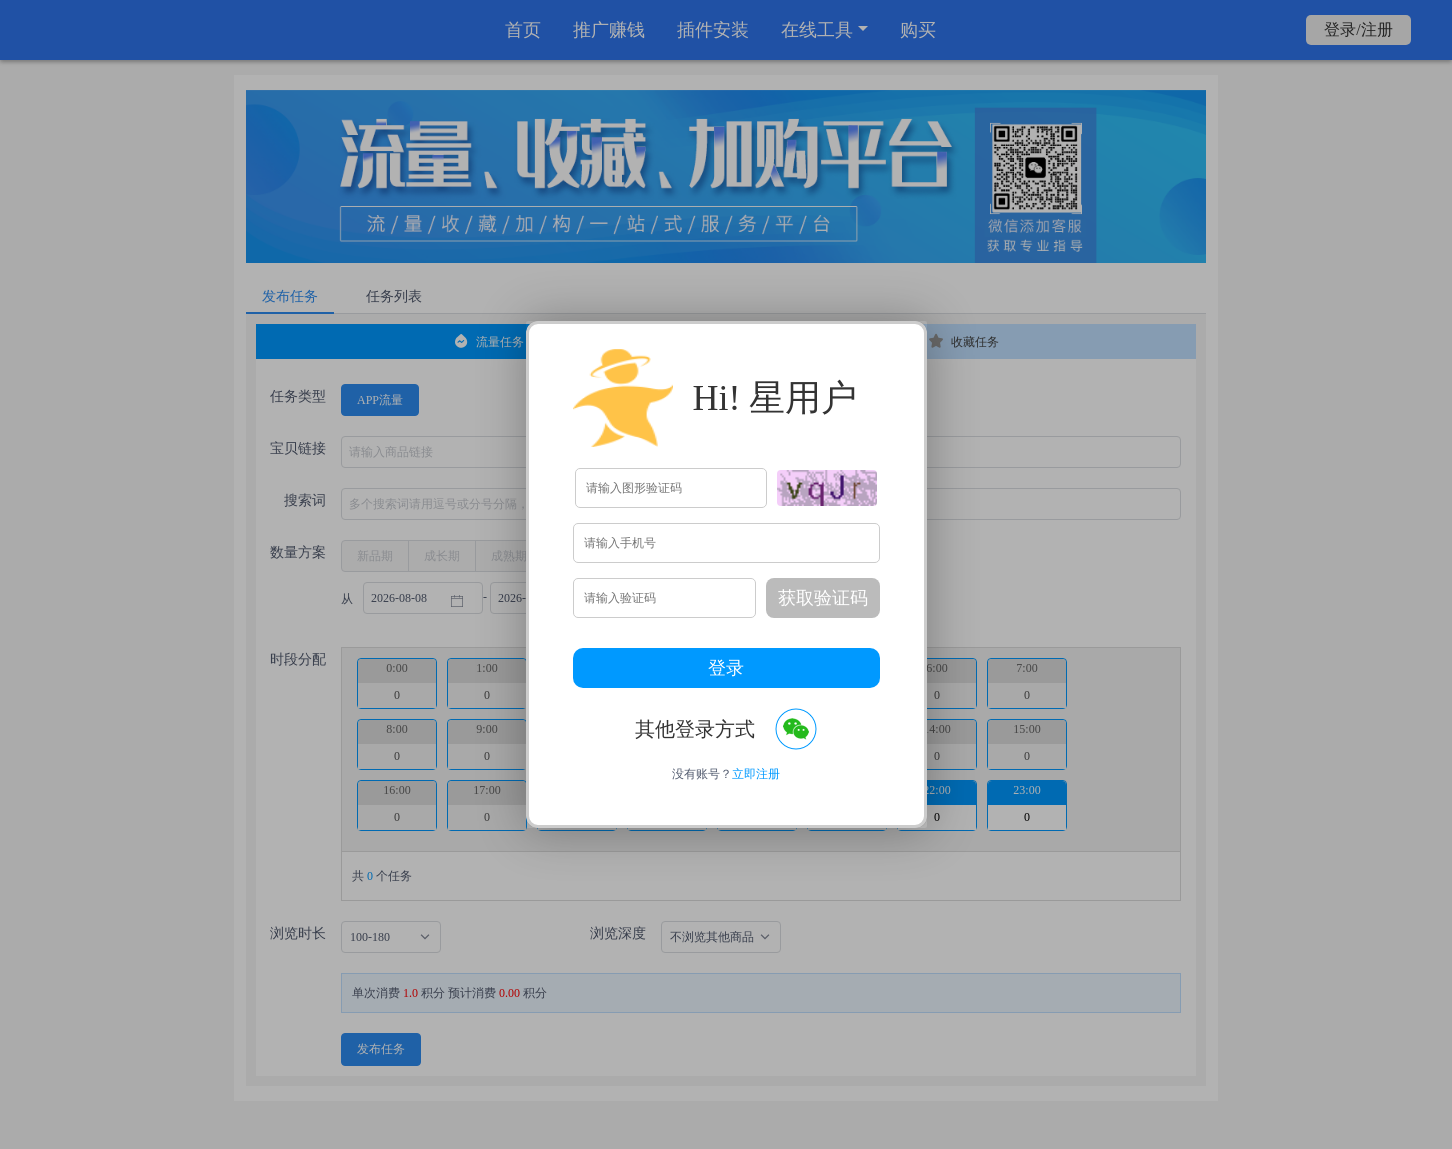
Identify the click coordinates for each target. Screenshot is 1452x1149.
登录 (726, 668)
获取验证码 (823, 598)
